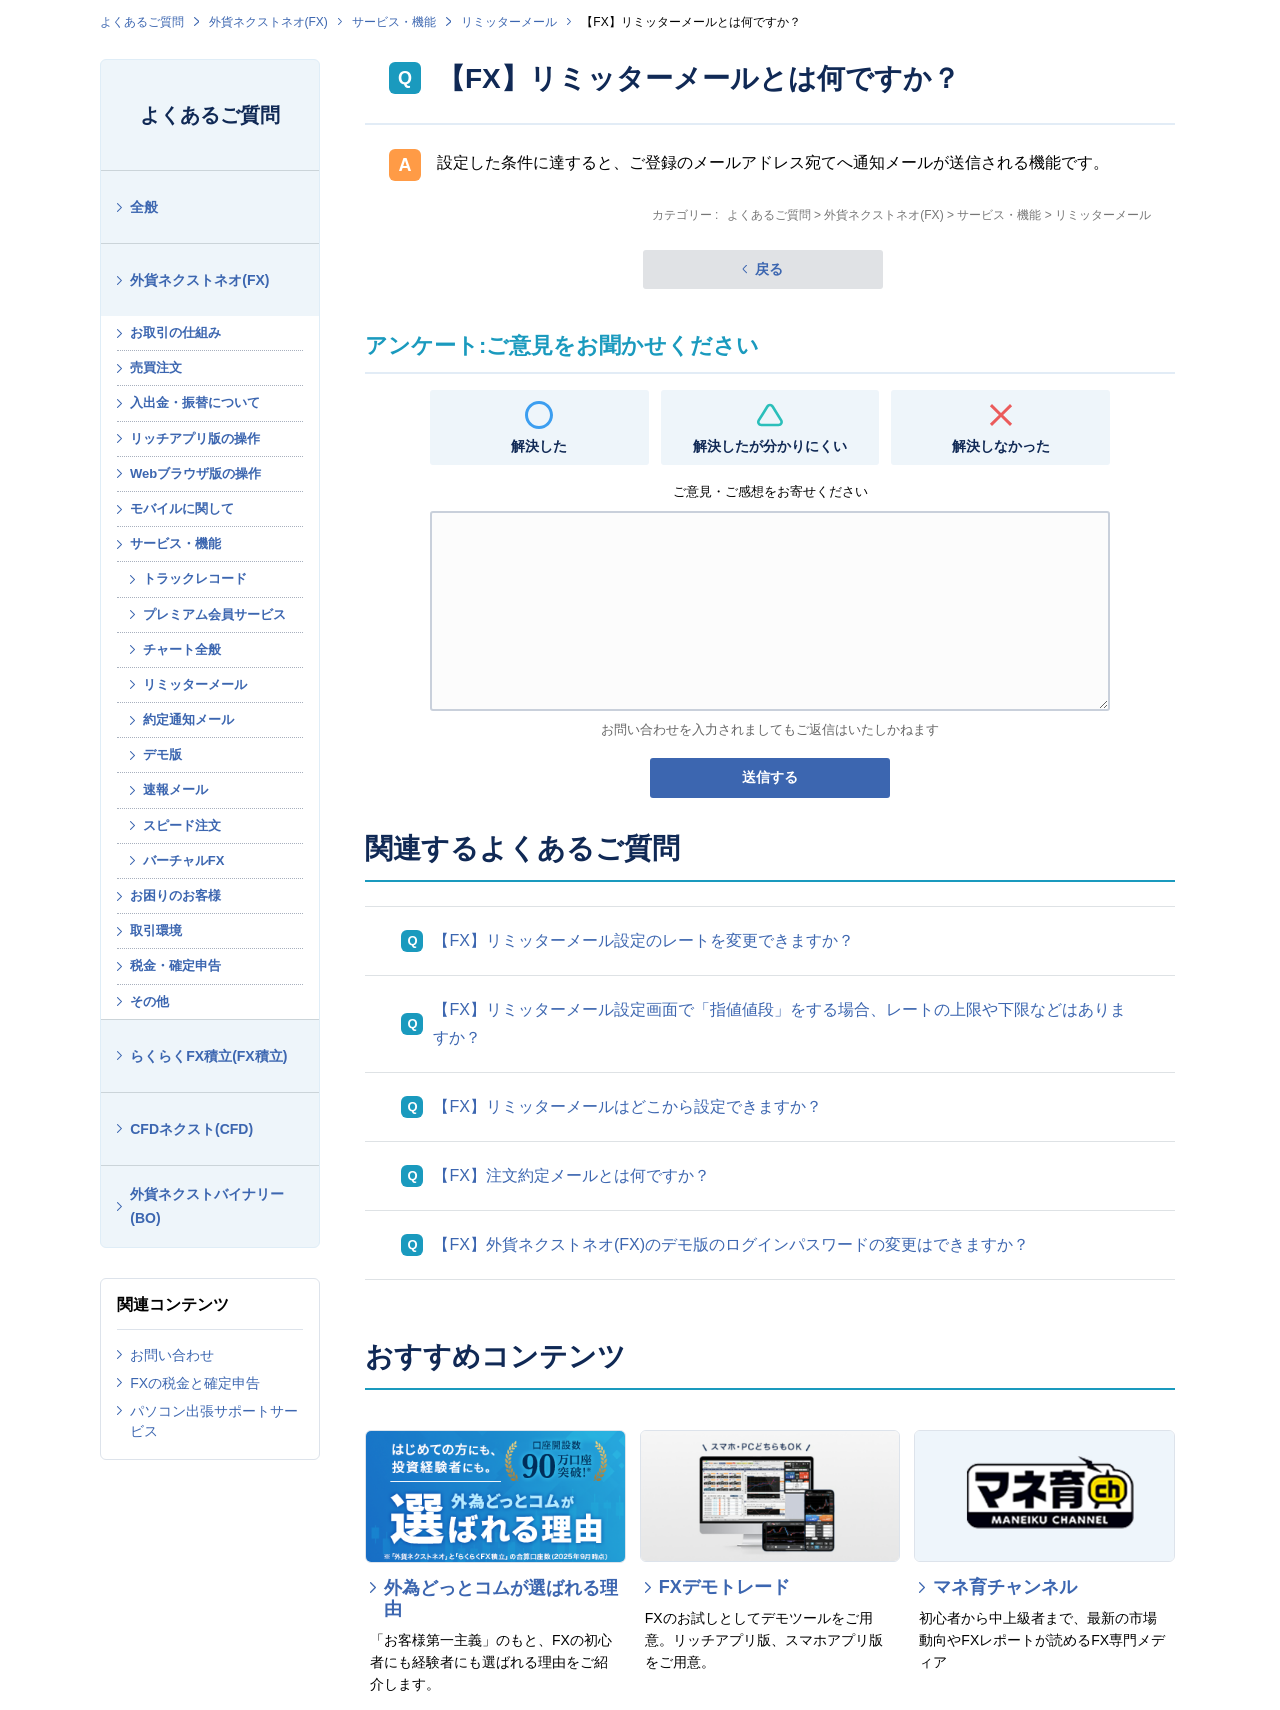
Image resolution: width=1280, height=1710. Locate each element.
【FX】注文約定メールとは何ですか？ (571, 1175)
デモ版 (162, 754)
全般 (144, 207)
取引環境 (156, 930)
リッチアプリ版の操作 (195, 438)
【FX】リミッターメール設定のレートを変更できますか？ (643, 940)
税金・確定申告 (175, 965)
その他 (149, 1001)
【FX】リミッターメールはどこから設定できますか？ (627, 1106)
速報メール (175, 789)
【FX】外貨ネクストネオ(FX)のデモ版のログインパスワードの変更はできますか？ (731, 1244)
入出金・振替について (195, 402)
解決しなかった (1001, 446)
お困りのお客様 (175, 895)
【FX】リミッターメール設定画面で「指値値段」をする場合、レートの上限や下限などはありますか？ (779, 1023)
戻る (769, 269)
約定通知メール (188, 719)
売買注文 (156, 367)
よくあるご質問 (142, 22)
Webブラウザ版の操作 (195, 473)
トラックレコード (195, 578)
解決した (539, 446)
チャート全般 (182, 649)
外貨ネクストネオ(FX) (268, 22)
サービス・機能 (394, 22)
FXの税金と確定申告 (195, 1383)
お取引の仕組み (175, 332)
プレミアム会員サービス (214, 614)
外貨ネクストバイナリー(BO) (207, 1206)
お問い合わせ (172, 1355)
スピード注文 (182, 825)
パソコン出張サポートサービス (214, 1421)
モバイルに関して (182, 508)
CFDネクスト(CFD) (191, 1129)
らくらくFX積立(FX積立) (208, 1056)
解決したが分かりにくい (770, 446)
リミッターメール (509, 22)
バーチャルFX (184, 860)
